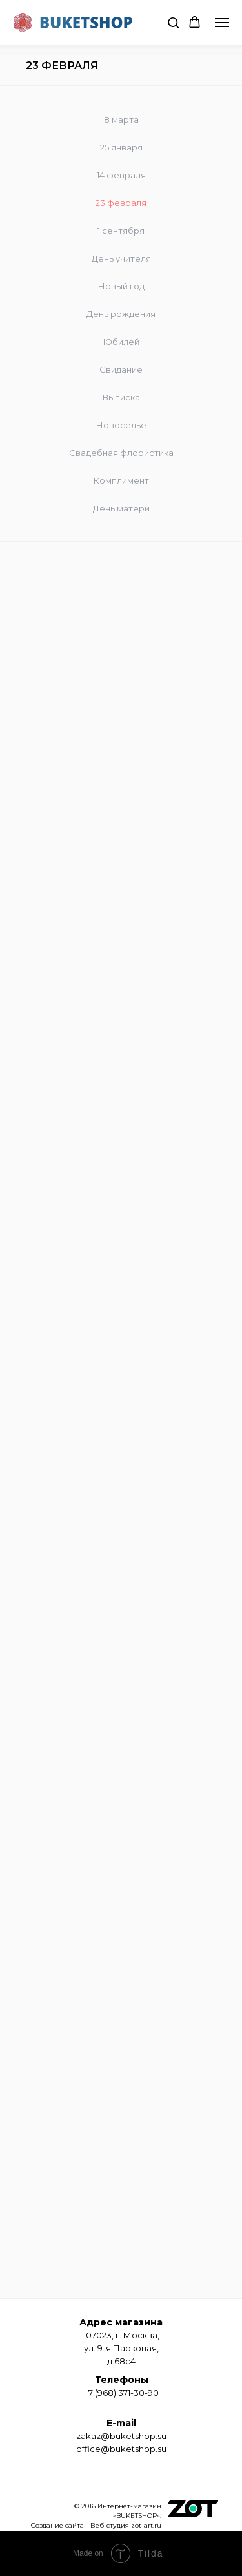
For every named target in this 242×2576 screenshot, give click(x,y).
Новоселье (121, 425)
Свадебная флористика (121, 453)
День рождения (121, 314)
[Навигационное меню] (222, 22)
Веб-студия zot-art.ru (125, 2525)
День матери (121, 508)
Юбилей (121, 341)
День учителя (121, 258)
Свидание (121, 369)
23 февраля (121, 203)
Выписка (121, 397)
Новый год (121, 286)
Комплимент (121, 480)
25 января (121, 147)
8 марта (121, 119)
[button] (173, 22)
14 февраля (121, 175)
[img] (193, 2508)
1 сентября (121, 230)
